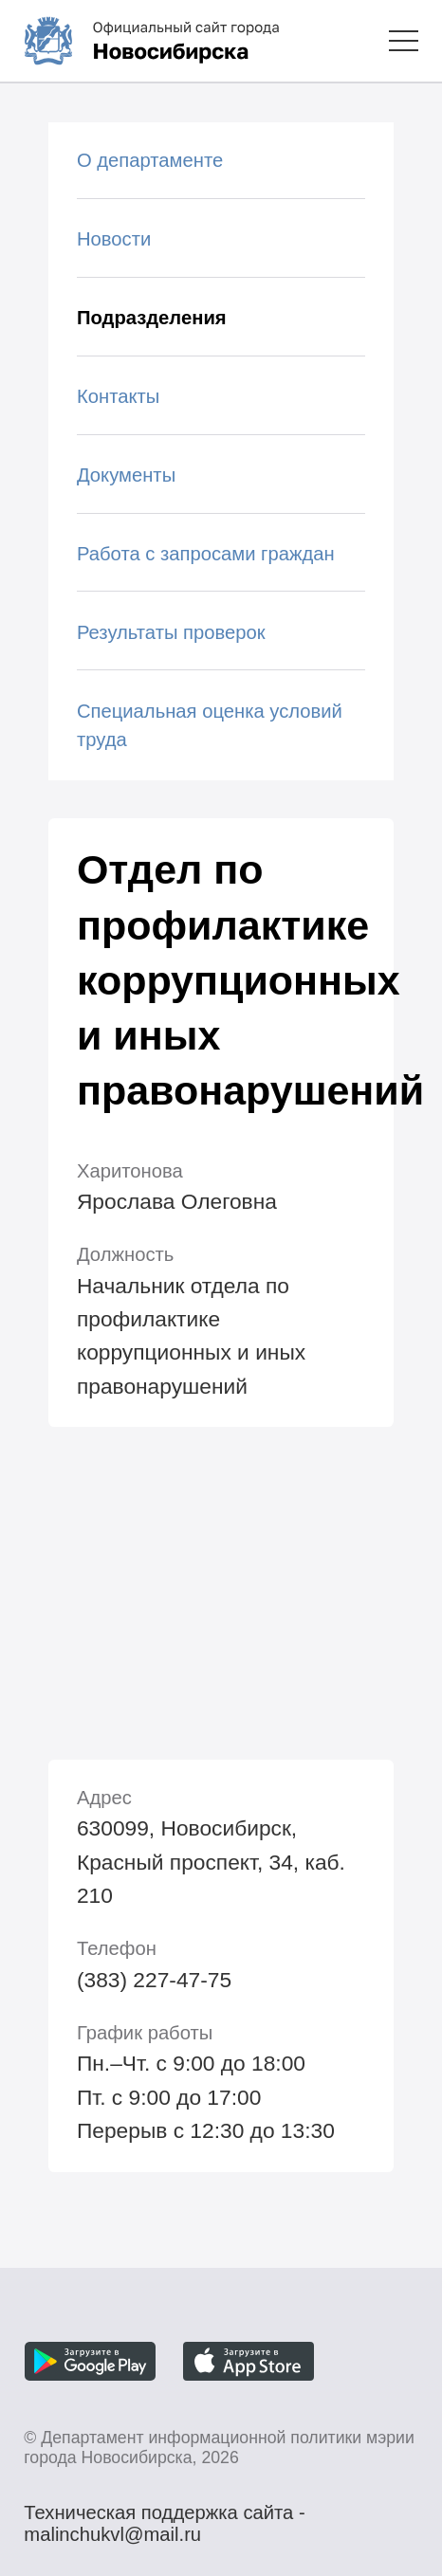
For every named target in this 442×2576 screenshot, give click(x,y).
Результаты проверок (171, 632)
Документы (126, 475)
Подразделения (152, 317)
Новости (114, 238)
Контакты (118, 396)
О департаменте (150, 160)
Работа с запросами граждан (206, 553)
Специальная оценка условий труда (209, 725)
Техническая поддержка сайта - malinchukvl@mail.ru (164, 2515)
